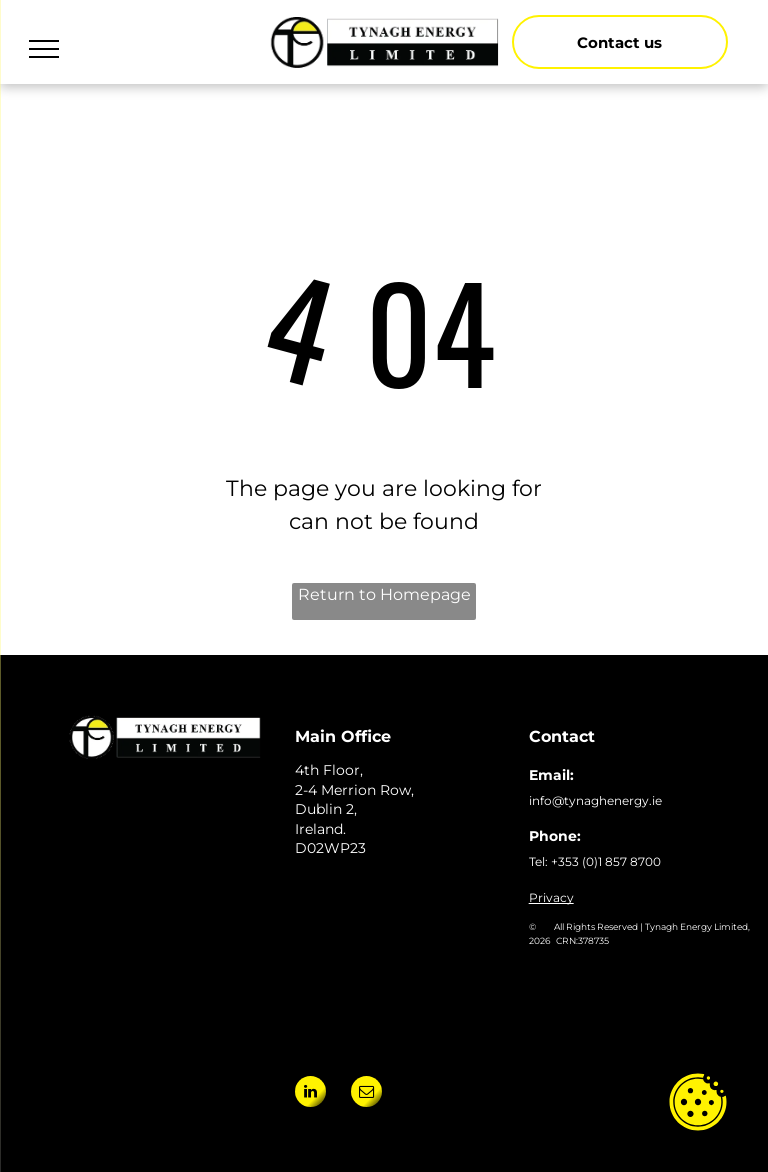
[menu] (44, 49)
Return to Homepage (384, 594)
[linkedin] (310, 1094)
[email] (366, 1094)
